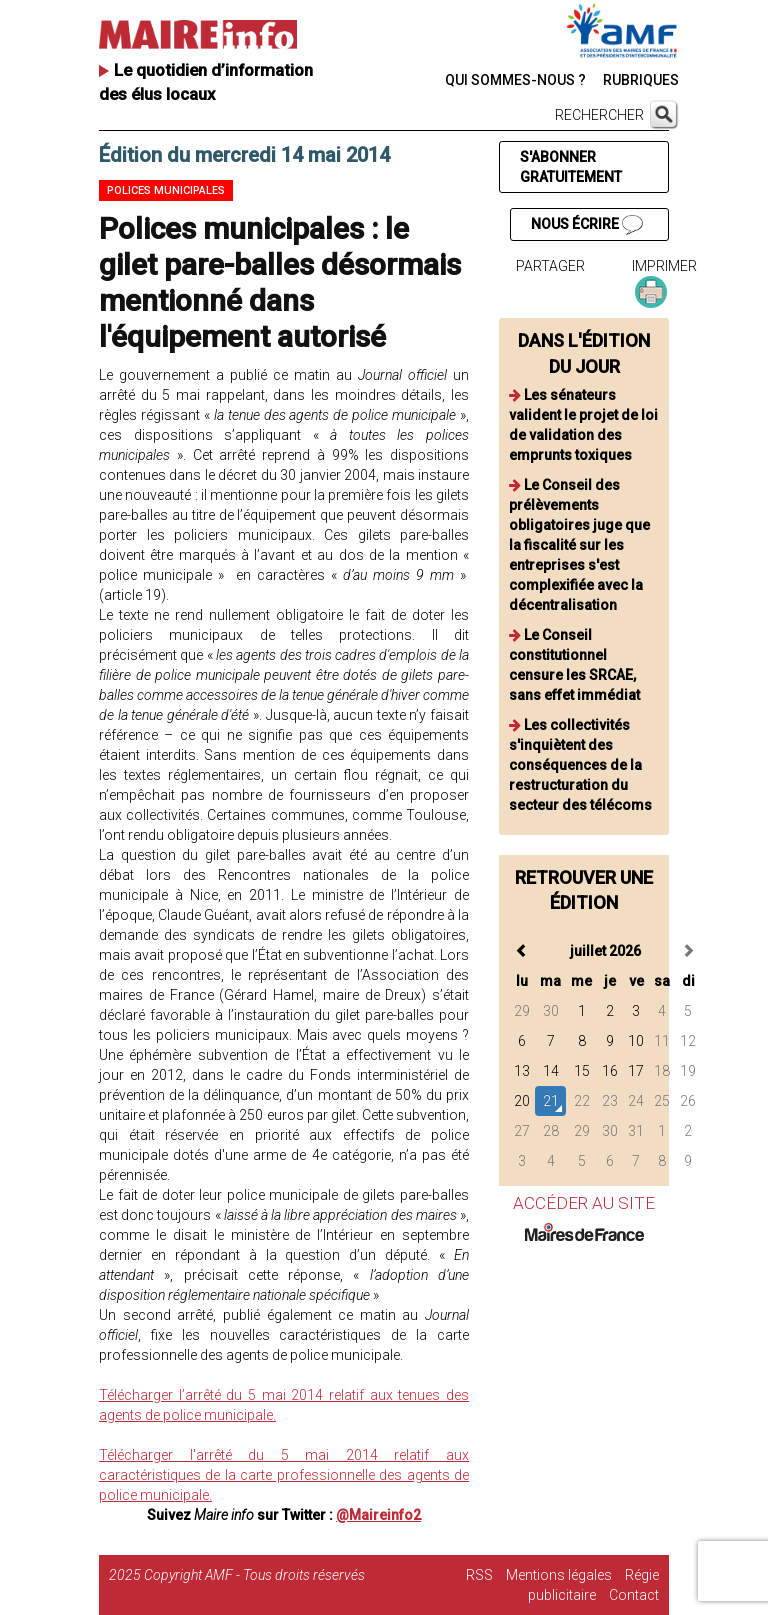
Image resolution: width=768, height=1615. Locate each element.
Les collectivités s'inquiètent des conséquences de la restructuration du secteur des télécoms (580, 765)
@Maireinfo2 (378, 1515)
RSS (479, 1575)
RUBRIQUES (641, 80)
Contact (634, 1595)
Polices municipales (166, 190)
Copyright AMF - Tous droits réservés (254, 1575)
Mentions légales (559, 1575)
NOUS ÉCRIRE (587, 225)
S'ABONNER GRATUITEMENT (571, 167)
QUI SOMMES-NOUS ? (515, 80)
